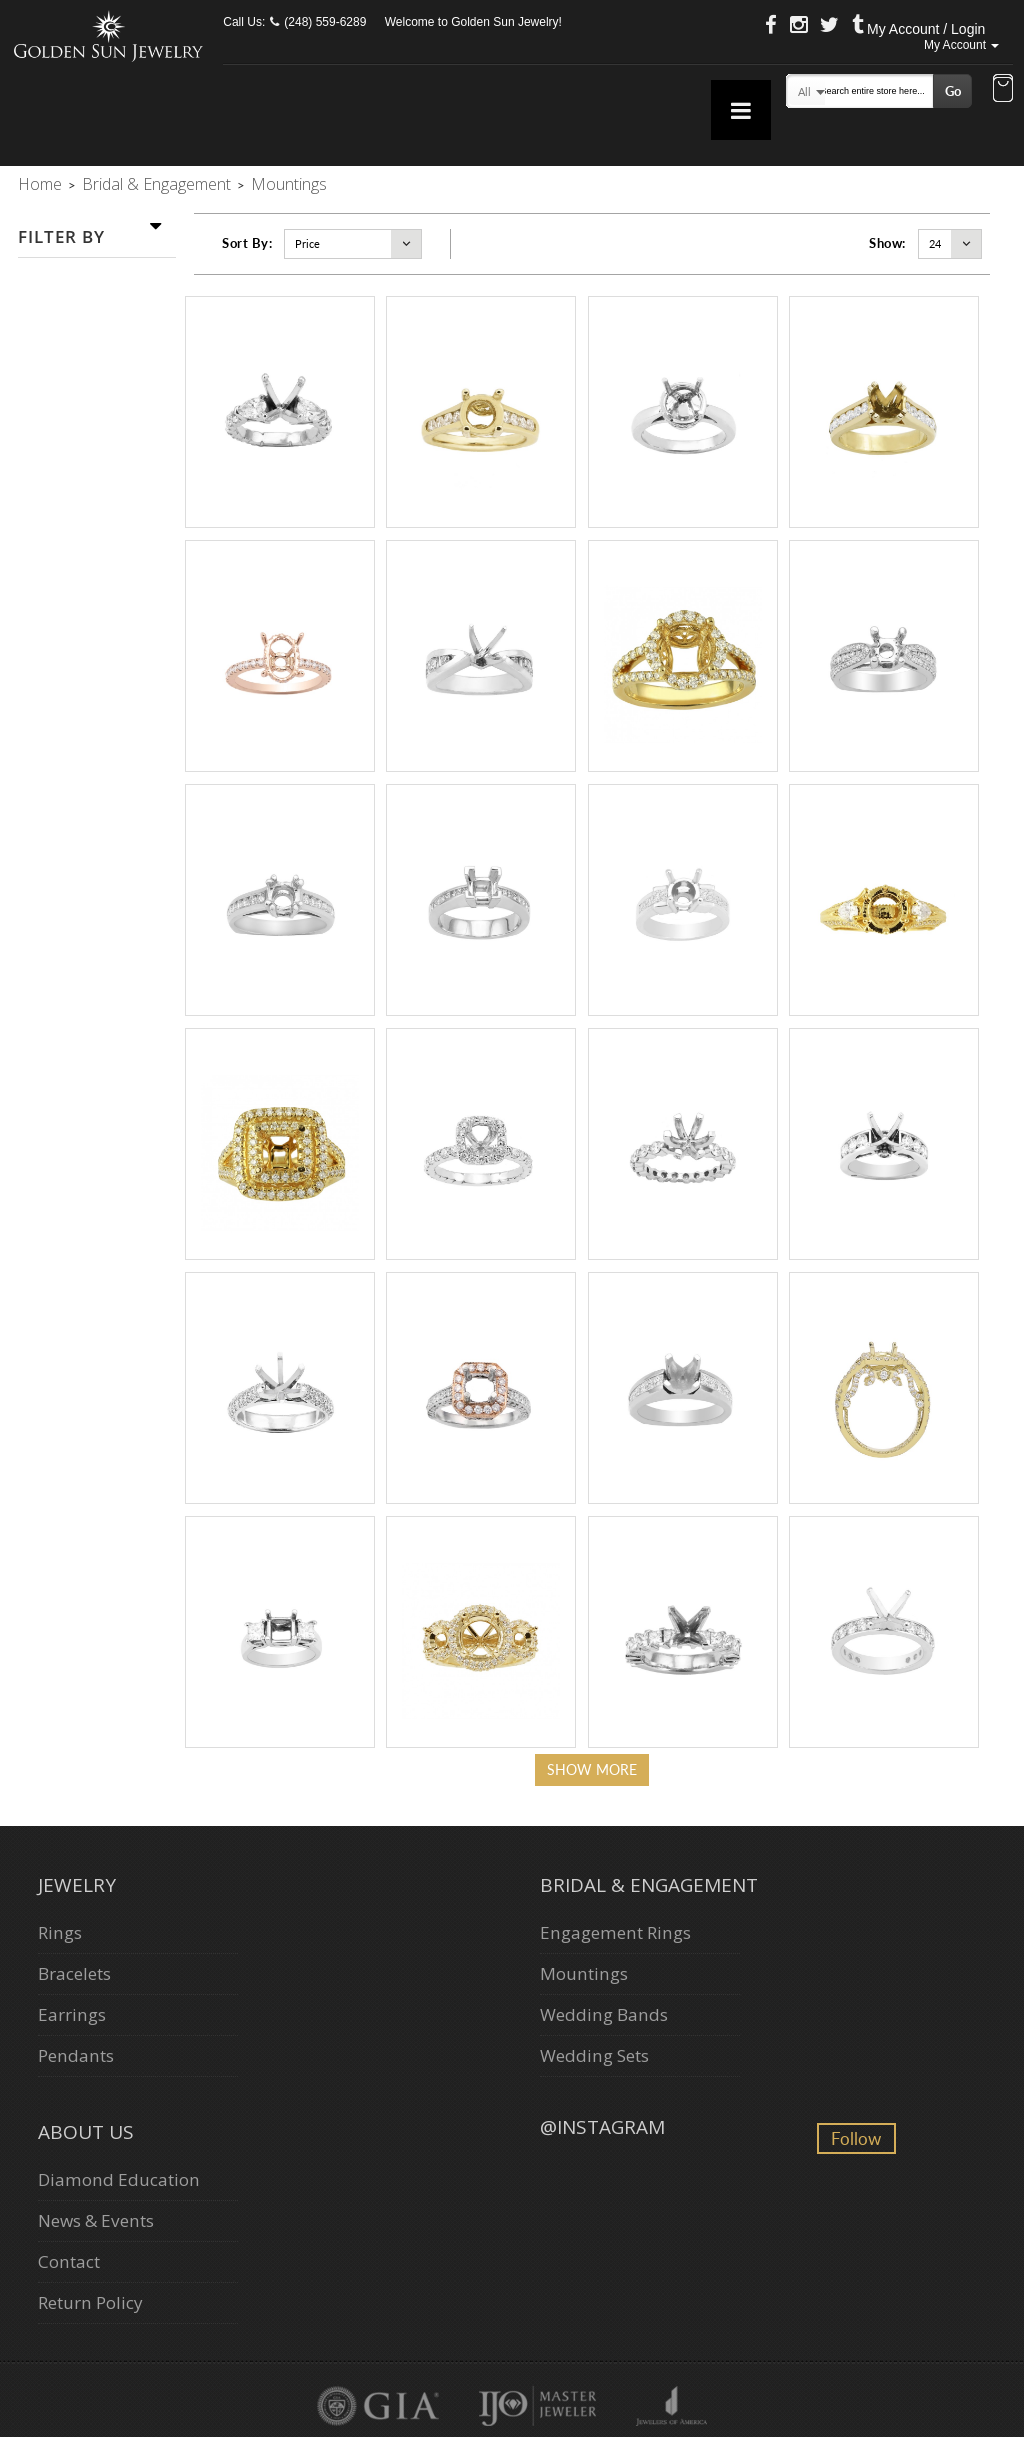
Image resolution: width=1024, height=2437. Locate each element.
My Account (961, 45)
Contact (69, 2261)
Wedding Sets (594, 2055)
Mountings (584, 1973)
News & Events (96, 2220)
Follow (856, 2138)
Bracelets (74, 1973)
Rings (60, 1932)
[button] (1003, 90)
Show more (592, 1769)
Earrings (72, 2014)
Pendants (76, 2055)
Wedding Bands (604, 2014)
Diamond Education (119, 2179)
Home (40, 184)
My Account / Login (926, 29)
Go (953, 91)
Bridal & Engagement (156, 184)
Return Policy (90, 2302)
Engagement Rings (615, 1932)
